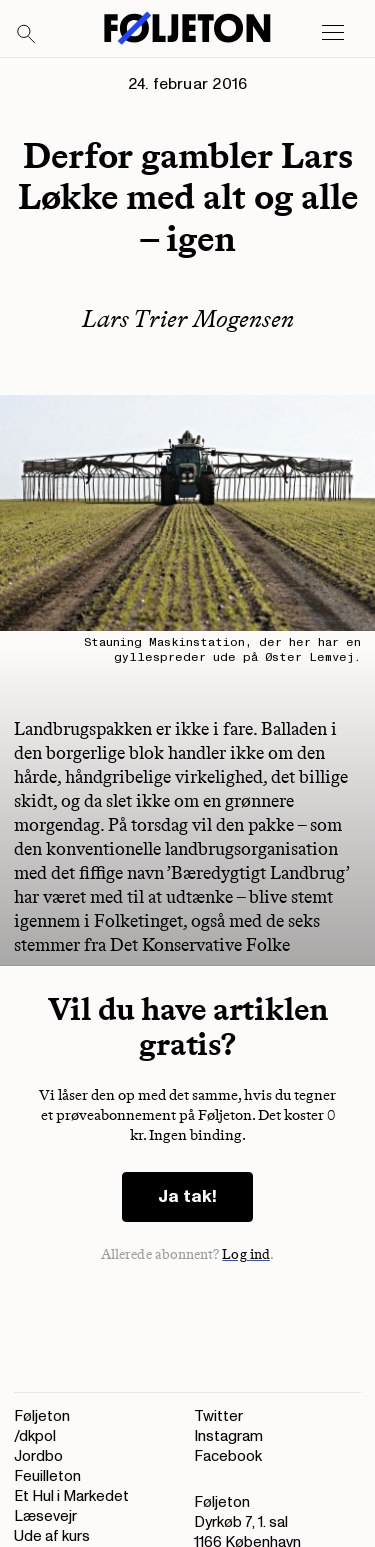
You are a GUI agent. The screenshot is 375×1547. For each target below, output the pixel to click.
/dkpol (35, 1436)
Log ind (246, 1254)
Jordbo (38, 1456)
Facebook (228, 1456)
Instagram (228, 1436)
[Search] (27, 35)
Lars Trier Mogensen (188, 318)
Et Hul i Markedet (71, 1496)
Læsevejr (45, 1516)
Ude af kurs (52, 1536)
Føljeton (42, 1416)
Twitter (218, 1416)
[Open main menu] (333, 33)
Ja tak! (187, 1196)
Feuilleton (47, 1476)
